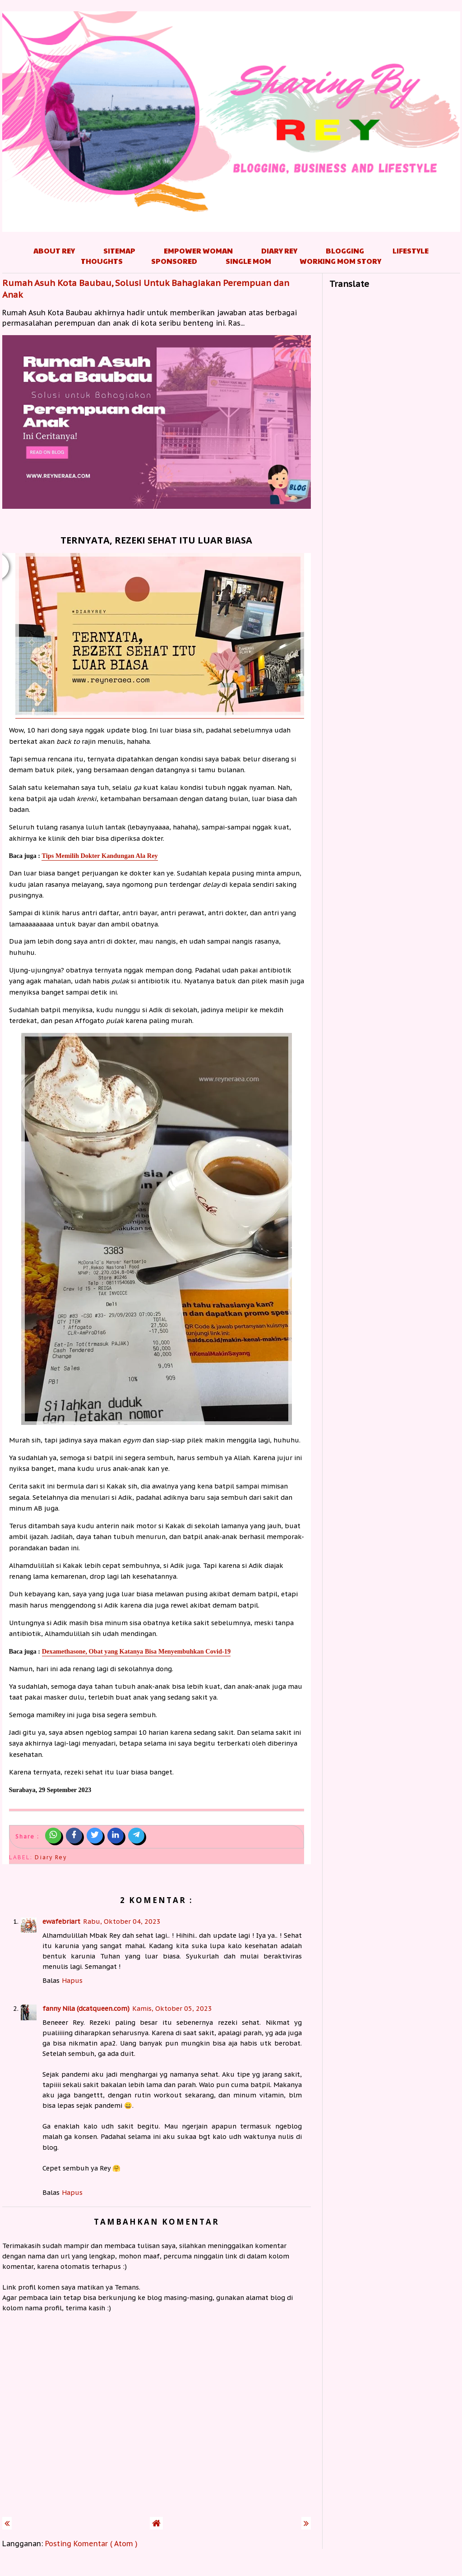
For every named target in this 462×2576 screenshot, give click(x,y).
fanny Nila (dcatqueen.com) (85, 2008)
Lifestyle (411, 250)
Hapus (72, 1980)
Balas (51, 1980)
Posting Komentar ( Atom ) (91, 2543)
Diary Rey (279, 250)
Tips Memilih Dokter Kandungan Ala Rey (99, 855)
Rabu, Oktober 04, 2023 (122, 1921)
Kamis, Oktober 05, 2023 (172, 2008)
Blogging (345, 250)
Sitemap (119, 250)
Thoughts (102, 261)
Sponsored (174, 261)
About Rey (54, 250)
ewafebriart (61, 1921)
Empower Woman (198, 250)
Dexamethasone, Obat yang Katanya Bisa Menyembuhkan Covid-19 (136, 1651)
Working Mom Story (340, 261)
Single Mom (248, 261)
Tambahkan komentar (156, 2222)
